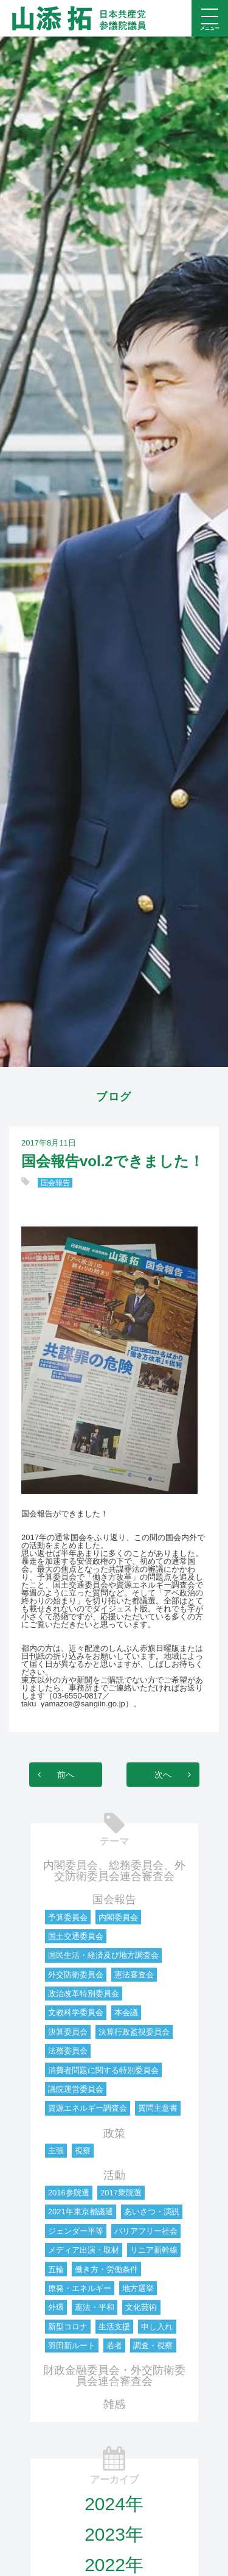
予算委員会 (68, 1917)
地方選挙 (138, 2288)
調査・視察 (153, 2345)
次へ (162, 1774)
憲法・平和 (94, 2307)
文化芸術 (141, 2307)
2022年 (114, 2565)
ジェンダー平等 (75, 2231)
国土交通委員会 (75, 1936)
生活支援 (114, 2326)
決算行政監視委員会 (134, 2031)
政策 (114, 2133)
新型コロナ (68, 2326)
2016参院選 (68, 2192)
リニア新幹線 (154, 2249)
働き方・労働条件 (106, 2269)
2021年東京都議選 (80, 2211)
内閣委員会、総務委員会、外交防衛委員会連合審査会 (114, 1870)
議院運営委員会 (75, 2089)
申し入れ (157, 2326)
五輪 (56, 2269)
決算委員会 (68, 2031)
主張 (56, 2150)
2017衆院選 (121, 2192)
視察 (83, 2150)
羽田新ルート (71, 2345)
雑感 (114, 2404)
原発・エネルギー (79, 2288)
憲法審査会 (134, 1974)
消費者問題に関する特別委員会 (103, 2070)
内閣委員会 (118, 1917)
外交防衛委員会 (75, 1974)
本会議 (126, 2012)
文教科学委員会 (75, 2012)
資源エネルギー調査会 (87, 2108)
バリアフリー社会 (146, 2231)
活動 (114, 2175)
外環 (56, 2307)
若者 (114, 2345)
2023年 (114, 2534)
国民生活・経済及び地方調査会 (103, 1955)
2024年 (114, 2504)
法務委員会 (68, 2050)
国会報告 (55, 1182)
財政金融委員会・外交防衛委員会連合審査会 (114, 2375)
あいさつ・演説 (151, 2211)
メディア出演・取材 (83, 2249)
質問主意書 (158, 2108)
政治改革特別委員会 (83, 1993)
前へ (65, 1774)
